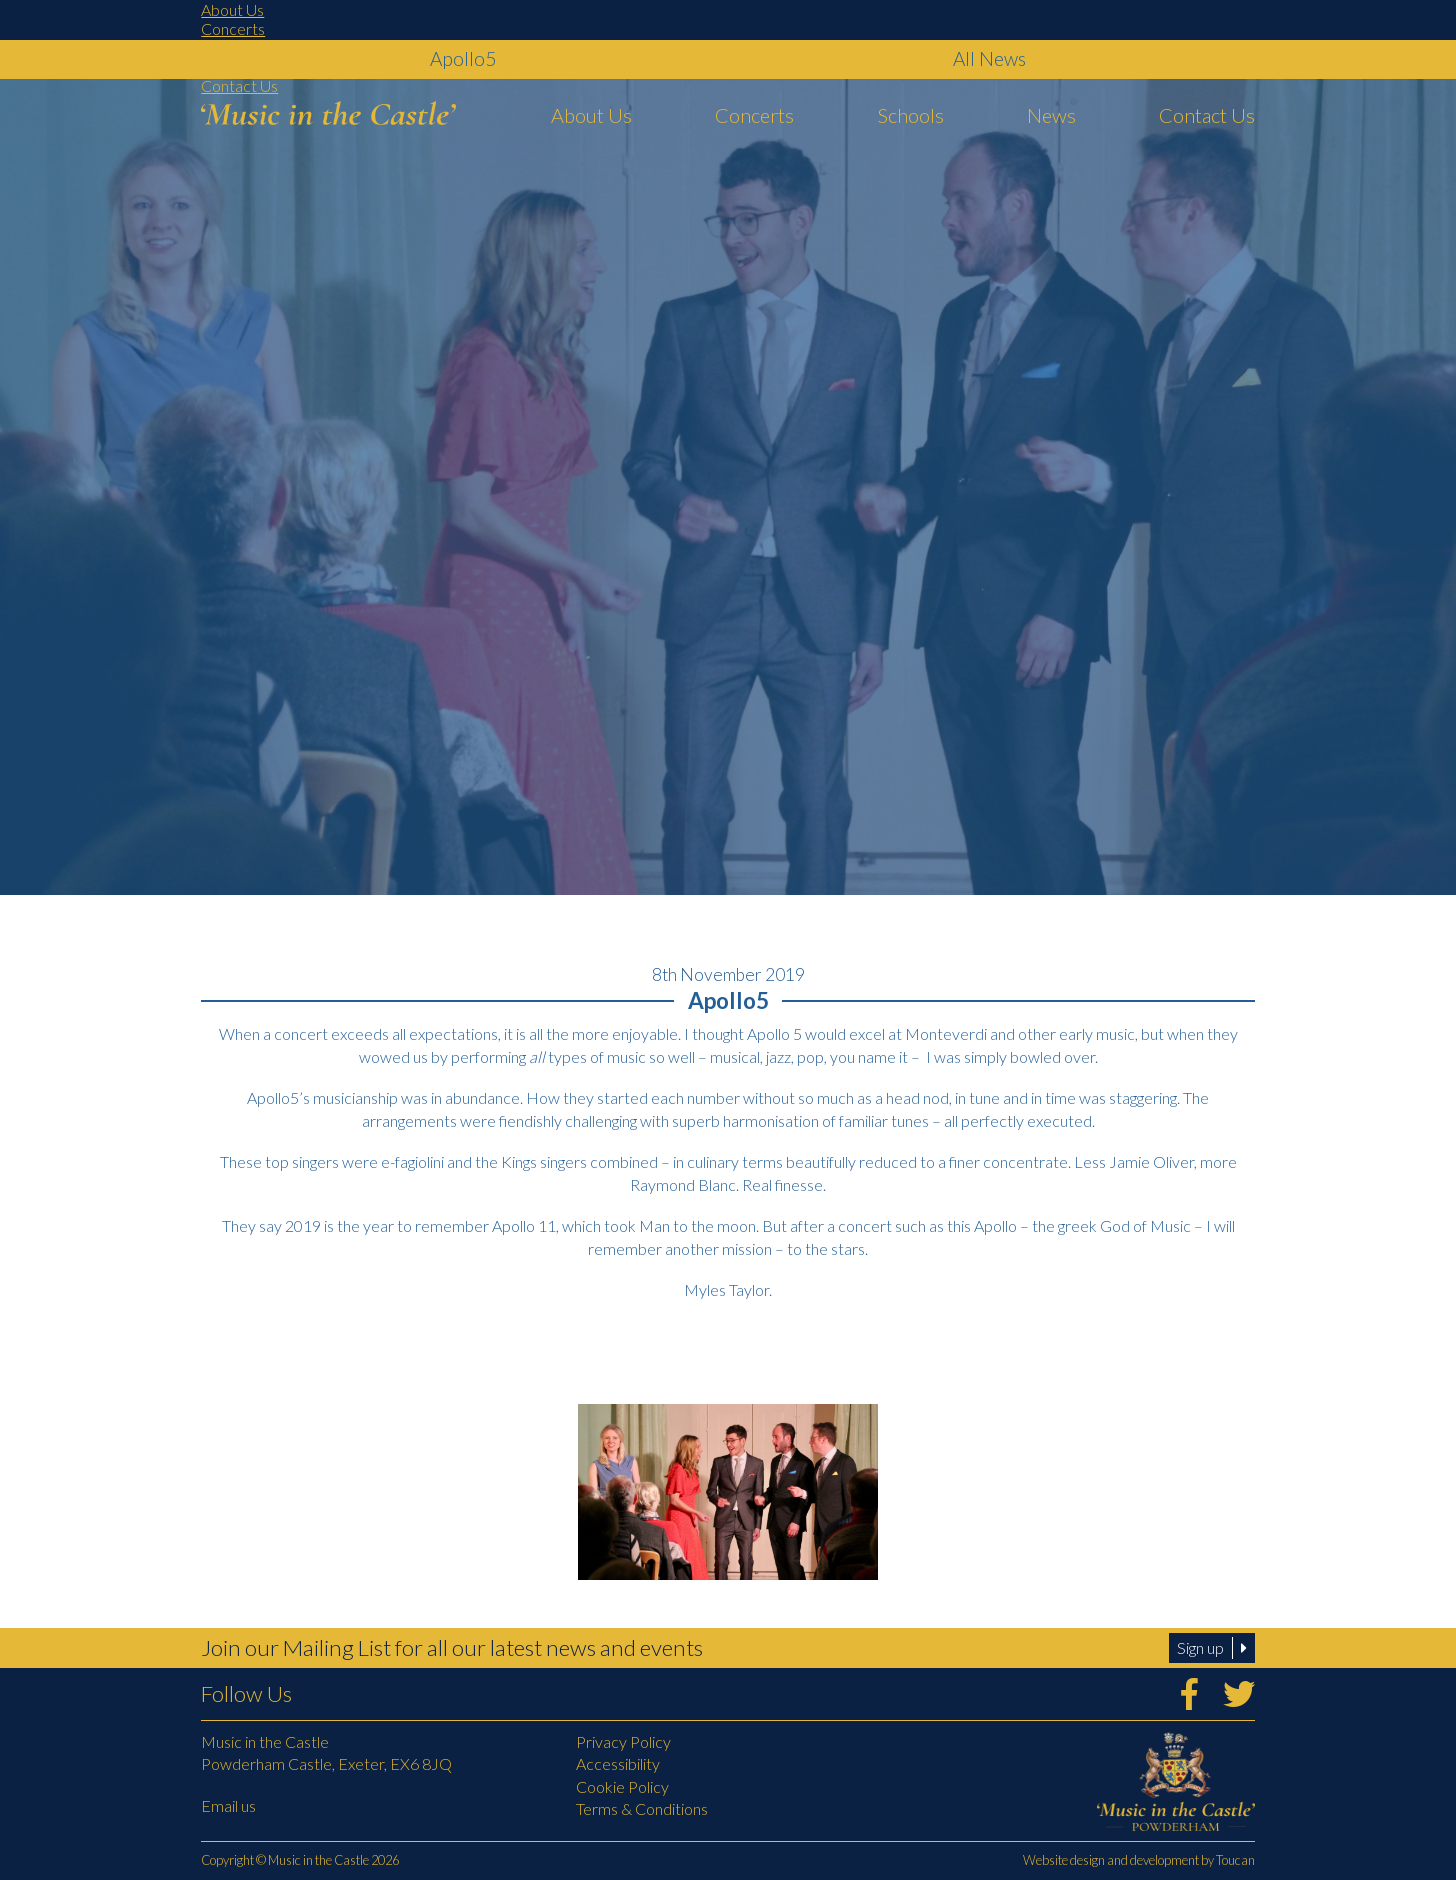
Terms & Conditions (642, 1808)
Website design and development (1111, 1860)
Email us (228, 1805)
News (221, 66)
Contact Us (239, 85)
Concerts (233, 28)
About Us (232, 9)
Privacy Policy (623, 1741)
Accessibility (618, 1763)
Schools (227, 47)
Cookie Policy (622, 1786)
